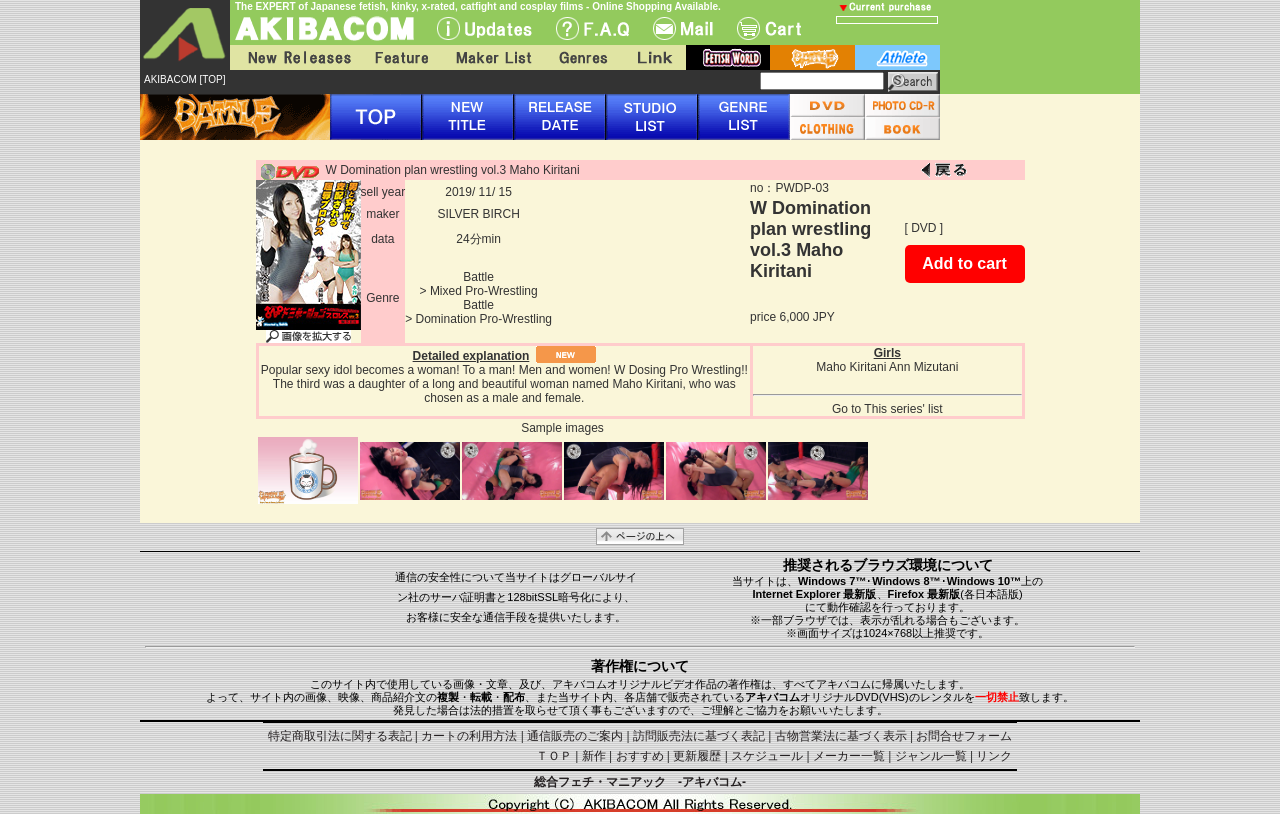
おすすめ (640, 756)
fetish (728, 57)
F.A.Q (592, 28)
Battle (478, 277)
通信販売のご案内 (575, 736)
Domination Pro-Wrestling (484, 319)
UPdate (484, 28)
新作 (594, 756)
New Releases (295, 57)
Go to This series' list (887, 409)
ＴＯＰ (554, 756)
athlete (897, 57)
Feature (401, 57)
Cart (769, 28)
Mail (683, 28)
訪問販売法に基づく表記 (699, 736)
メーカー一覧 (849, 756)
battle (812, 57)
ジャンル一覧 (931, 756)
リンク (994, 756)
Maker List (493, 57)
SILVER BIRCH (478, 214)
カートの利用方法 (469, 736)
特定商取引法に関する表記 (340, 736)
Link (653, 57)
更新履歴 (697, 756)
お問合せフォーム (964, 736)
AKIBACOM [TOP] (185, 79)
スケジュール (767, 756)
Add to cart (964, 263)
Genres (582, 57)
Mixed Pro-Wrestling (484, 291)
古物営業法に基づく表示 (841, 736)
